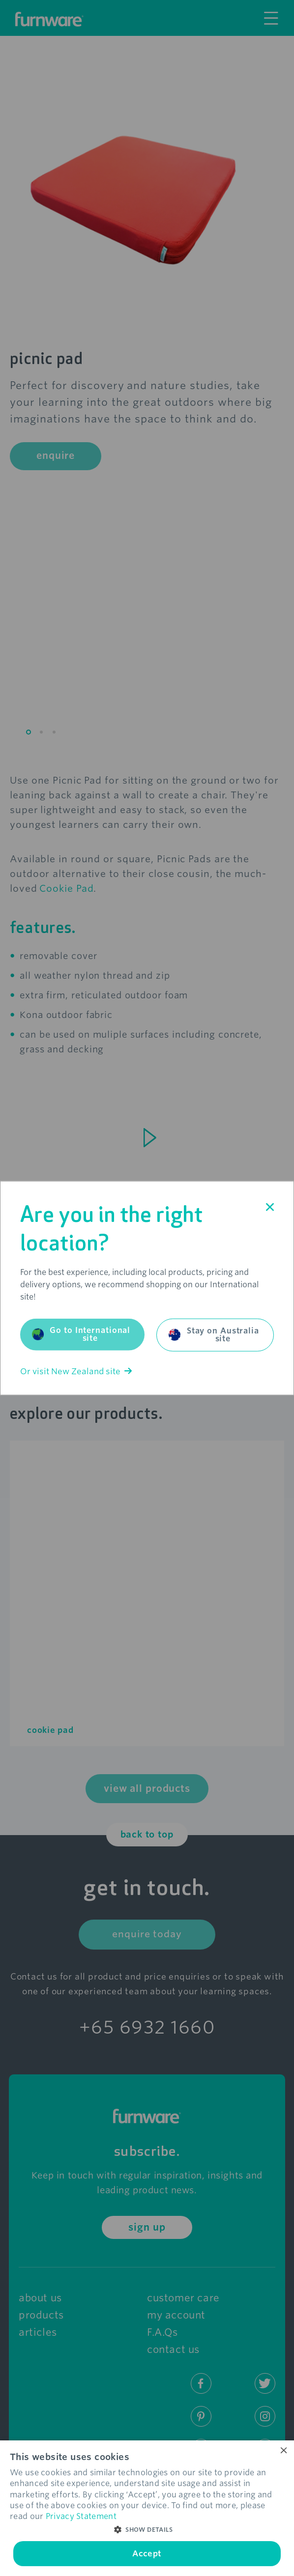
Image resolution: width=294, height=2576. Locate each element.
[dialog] (147, 2508)
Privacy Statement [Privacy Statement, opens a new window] (81, 2516)
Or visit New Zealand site (76, 1371)
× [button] (283, 2451)
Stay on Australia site (214, 1334)
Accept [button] (146, 2553)
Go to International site (81, 1334)
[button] (147, 2529)
